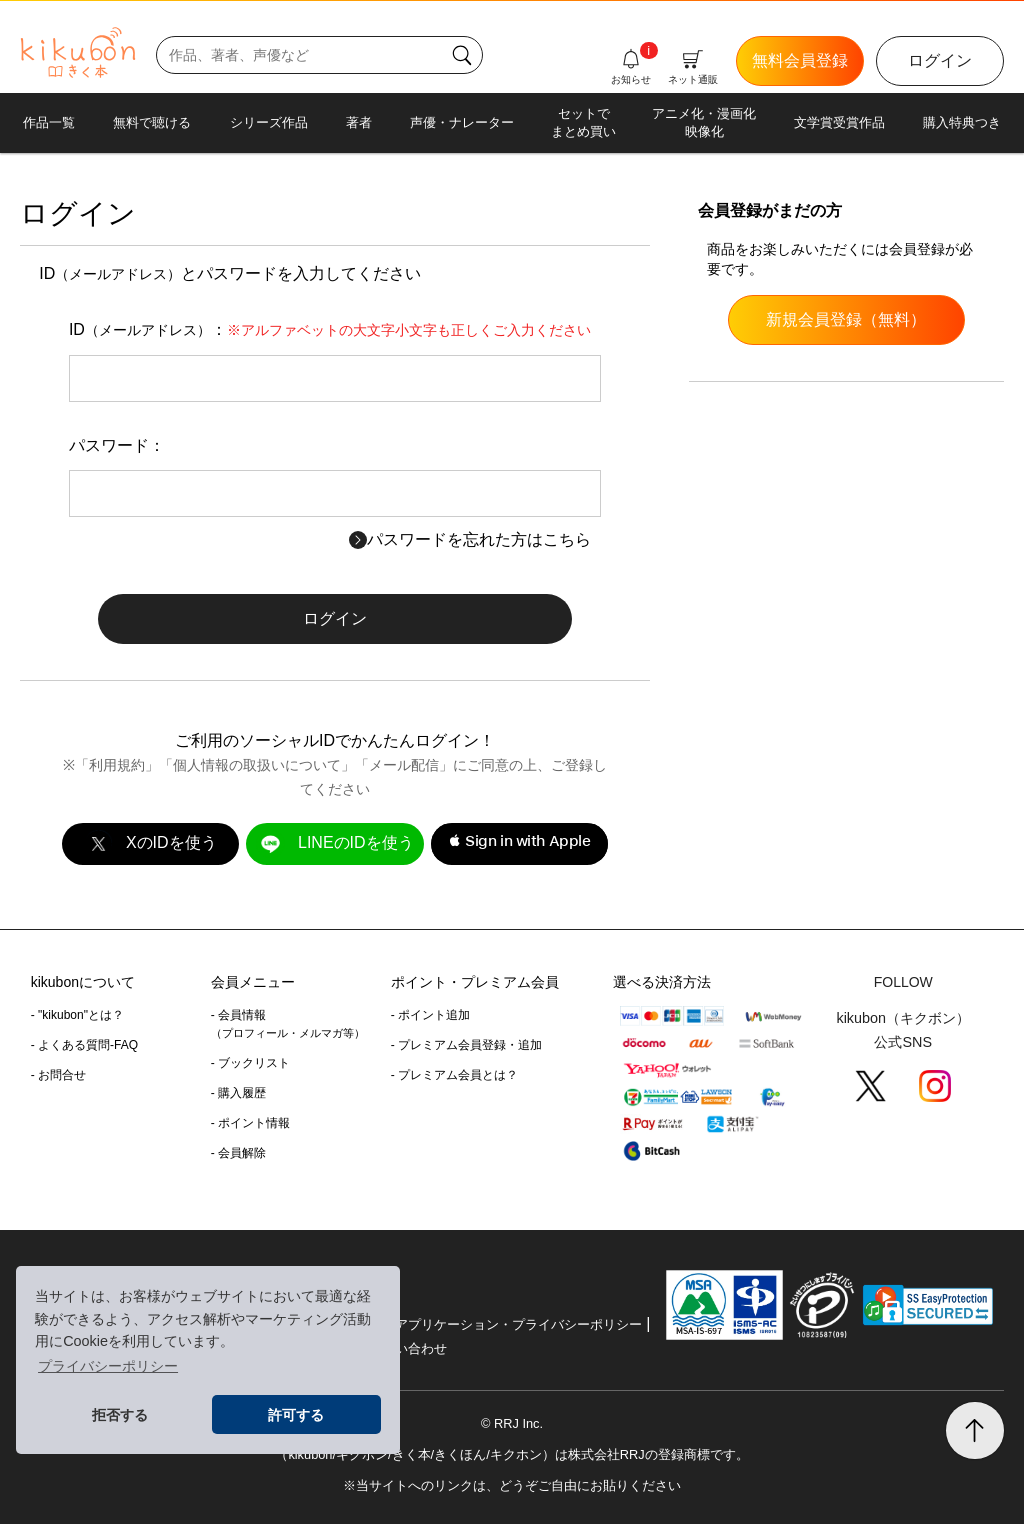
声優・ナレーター (462, 122)
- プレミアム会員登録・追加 (466, 1045)
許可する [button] (296, 1415)
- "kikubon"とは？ (77, 1015)
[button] (519, 844)
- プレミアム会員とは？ (454, 1075)
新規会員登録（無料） (846, 319)
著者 (359, 122)
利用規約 (117, 765)
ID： (330, 329)
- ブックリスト (250, 1063)
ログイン (940, 60)
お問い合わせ (408, 1348)
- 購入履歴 (238, 1093)
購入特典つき (962, 122)
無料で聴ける (152, 122)
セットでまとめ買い (583, 122)
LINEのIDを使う (334, 843)
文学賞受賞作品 (839, 122)
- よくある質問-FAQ (84, 1045)
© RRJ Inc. (512, 1423)
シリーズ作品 (269, 122)
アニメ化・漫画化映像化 (704, 122)
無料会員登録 (800, 60)
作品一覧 (49, 122)
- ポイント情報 (250, 1123)
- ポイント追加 (430, 1015)
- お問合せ (58, 1075)
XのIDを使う (150, 843)
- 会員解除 (238, 1153)
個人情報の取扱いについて (257, 765)
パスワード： (117, 445)
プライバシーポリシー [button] (108, 1366)
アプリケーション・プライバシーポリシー (518, 1324)
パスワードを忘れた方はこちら (470, 539)
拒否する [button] (120, 1415)
